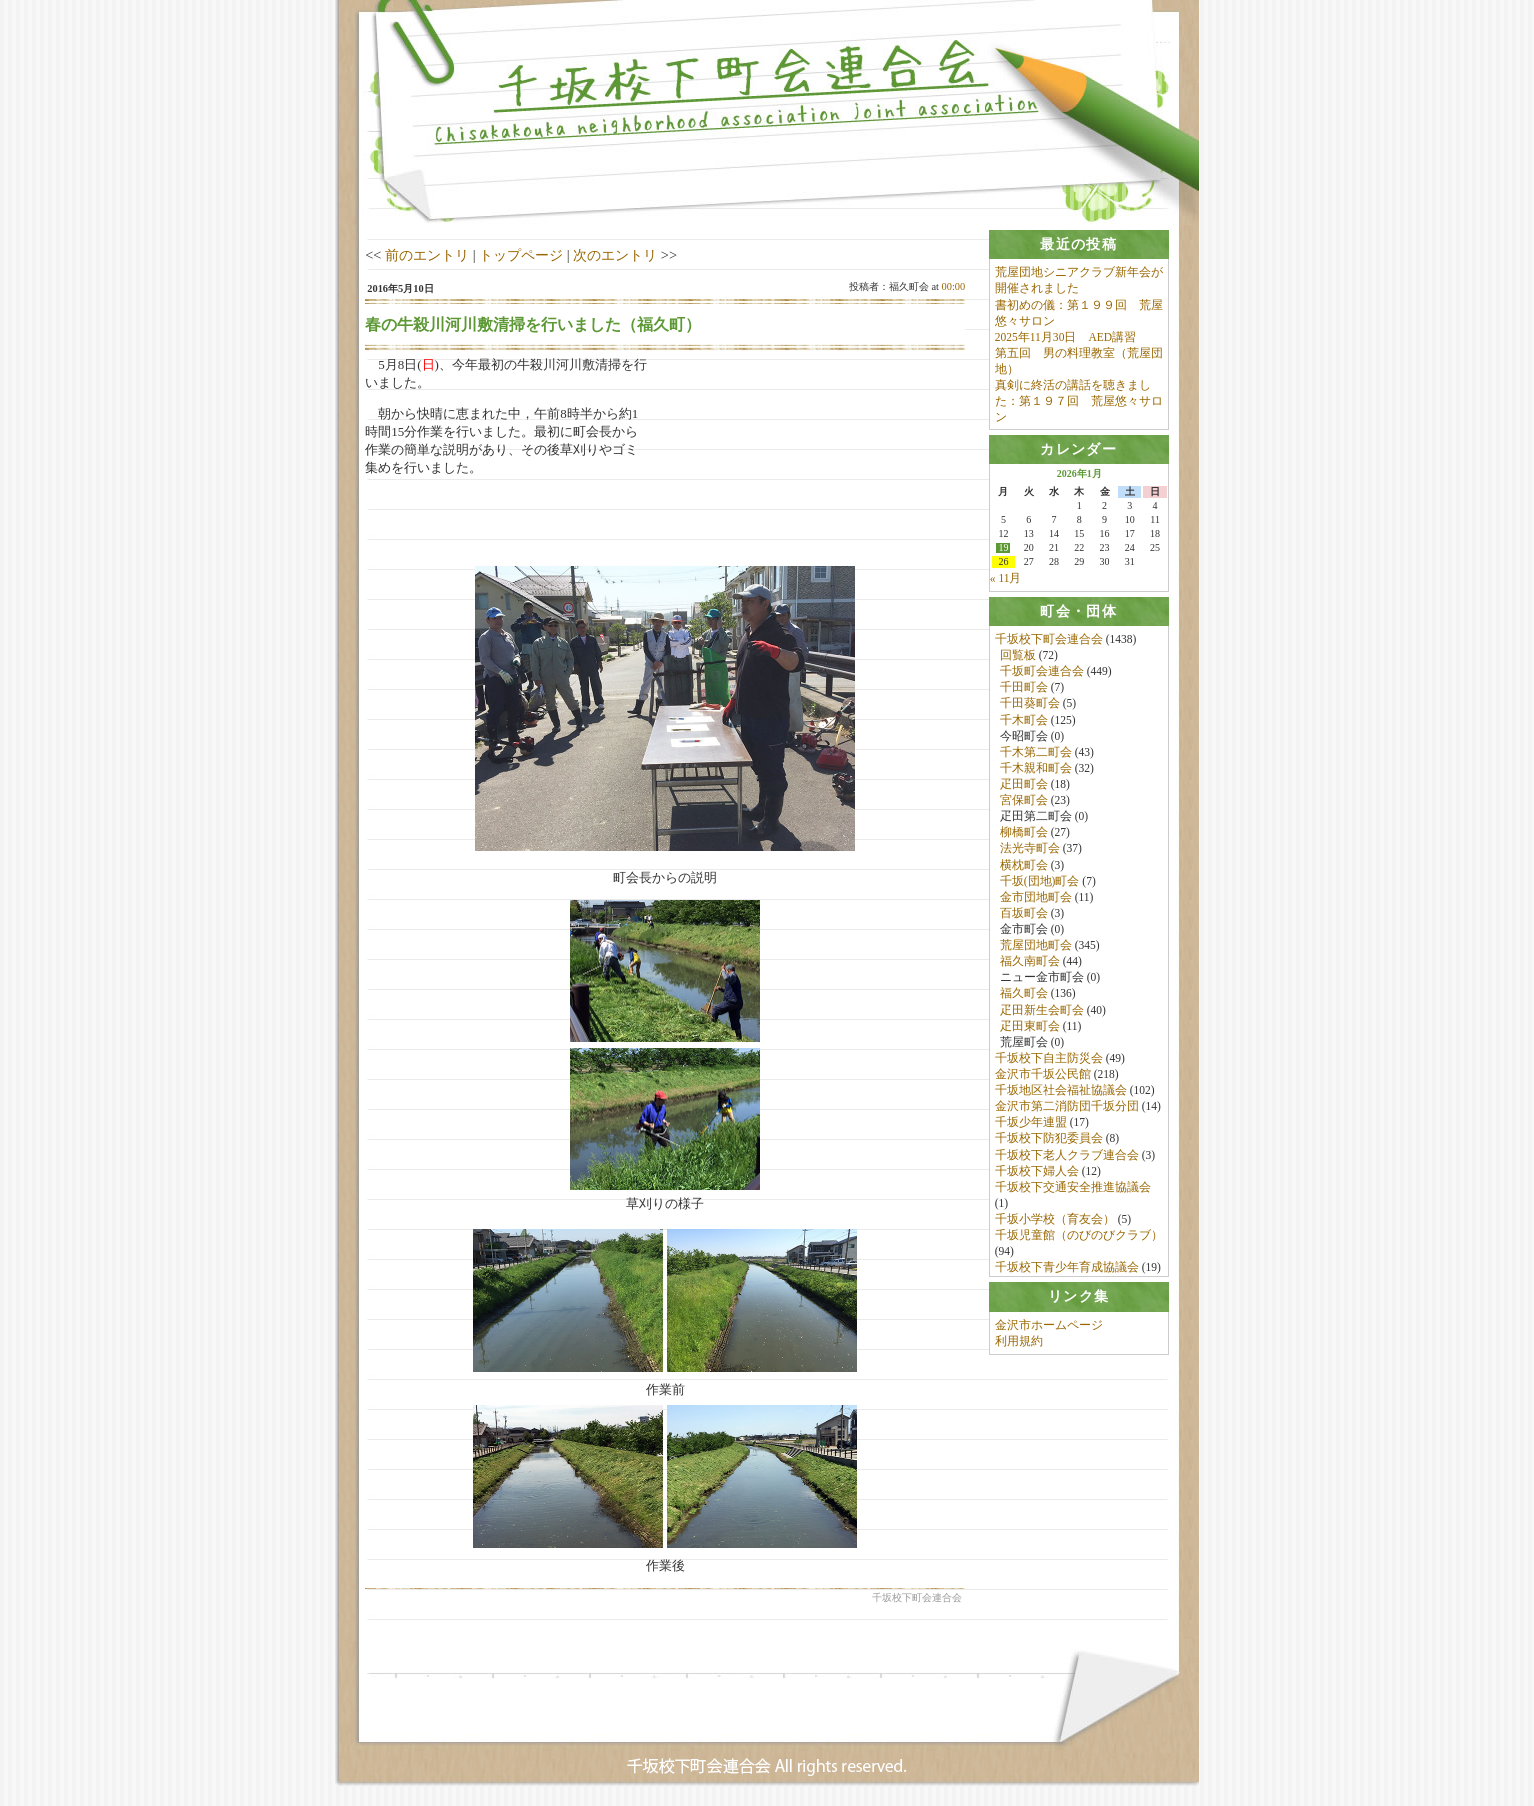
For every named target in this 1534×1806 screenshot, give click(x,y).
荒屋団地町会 (1036, 947)
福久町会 (1024, 996)
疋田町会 (1024, 786)
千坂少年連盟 (1031, 1125)
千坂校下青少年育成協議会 (1067, 1270)
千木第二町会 (1036, 754)
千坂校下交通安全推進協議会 (1073, 1189)
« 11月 (1006, 580)
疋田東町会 (1030, 1028)
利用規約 (1019, 1347)
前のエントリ (427, 255)
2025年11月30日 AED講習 (1065, 337)
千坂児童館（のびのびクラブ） (1079, 1237)
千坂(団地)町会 (1040, 883)
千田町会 (1024, 690)
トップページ (521, 255)
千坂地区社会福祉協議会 (1061, 1092)
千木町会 (1024, 722)
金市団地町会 (1036, 899)
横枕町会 (1024, 867)
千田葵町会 (1030, 706)
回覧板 (1018, 657)
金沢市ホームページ (1049, 1331)
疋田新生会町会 (1042, 1012)
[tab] (1079, 244)
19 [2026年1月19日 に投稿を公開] (1003, 550)
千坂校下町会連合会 (1049, 641)
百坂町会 (1024, 915)
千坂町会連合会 (1042, 673)
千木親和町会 (1036, 770)
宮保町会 (1024, 802)
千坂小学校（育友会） (1055, 1221)
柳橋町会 (1024, 835)
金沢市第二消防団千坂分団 (1067, 1108)
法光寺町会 (1030, 851)
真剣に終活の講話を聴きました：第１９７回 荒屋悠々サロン (1079, 401)
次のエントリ (615, 255)
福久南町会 (1030, 963)
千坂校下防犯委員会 (1049, 1141)
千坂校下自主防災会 (1049, 1060)
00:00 (954, 286)
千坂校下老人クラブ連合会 (1067, 1157)
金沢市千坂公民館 (1043, 1076)
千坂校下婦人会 (1037, 1173)
